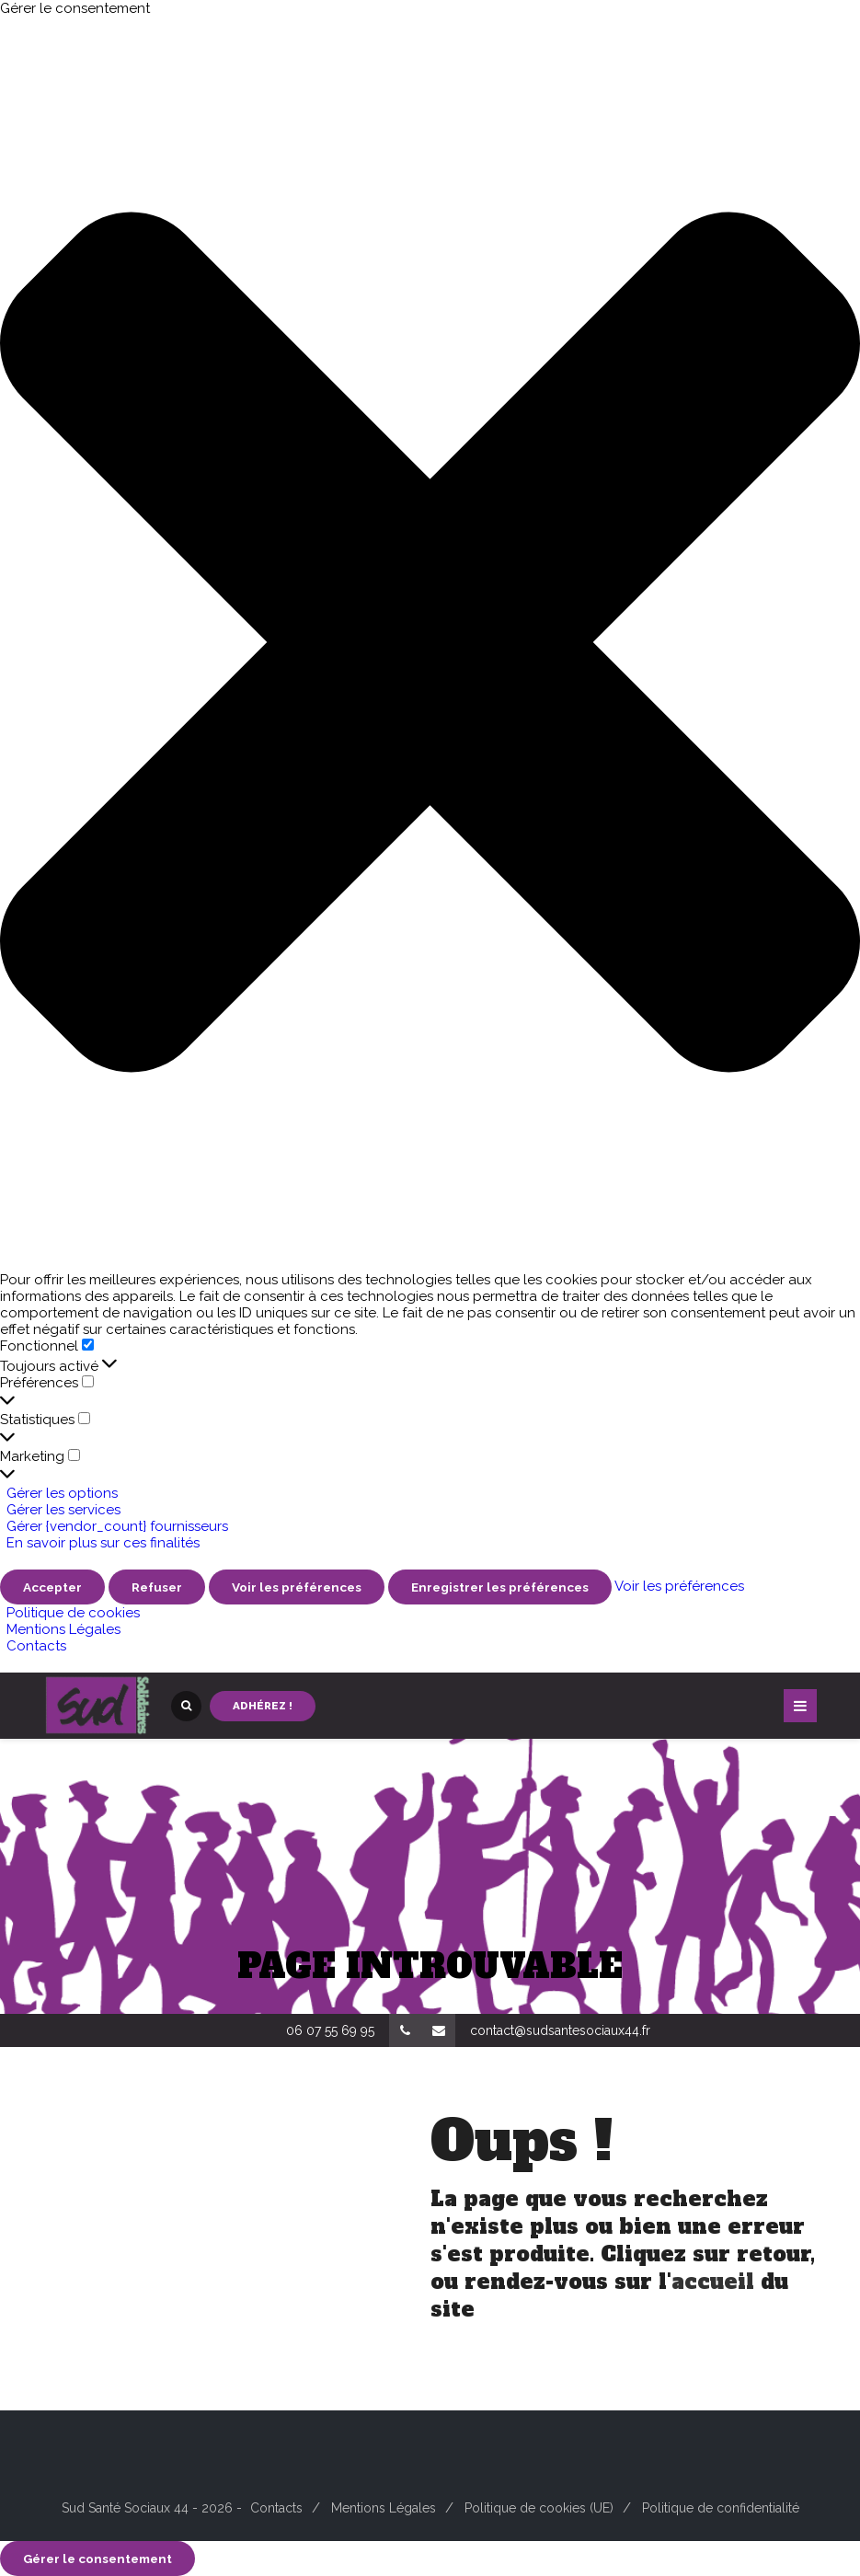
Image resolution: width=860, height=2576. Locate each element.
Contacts (36, 1646)
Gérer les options (62, 1493)
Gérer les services (63, 1509)
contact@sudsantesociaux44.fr (560, 2030)
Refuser (157, 1587)
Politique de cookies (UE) (538, 2508)
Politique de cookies (73, 1612)
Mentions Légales (63, 1629)
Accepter (52, 1587)
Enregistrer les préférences (500, 1587)
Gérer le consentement (97, 2558)
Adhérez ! (262, 1705)
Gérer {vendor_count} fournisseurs (117, 1526)
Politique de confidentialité (720, 2508)
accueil (712, 2281)
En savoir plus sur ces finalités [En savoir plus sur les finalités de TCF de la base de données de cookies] (103, 1543)
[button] (430, 644)
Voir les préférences (296, 1587)
